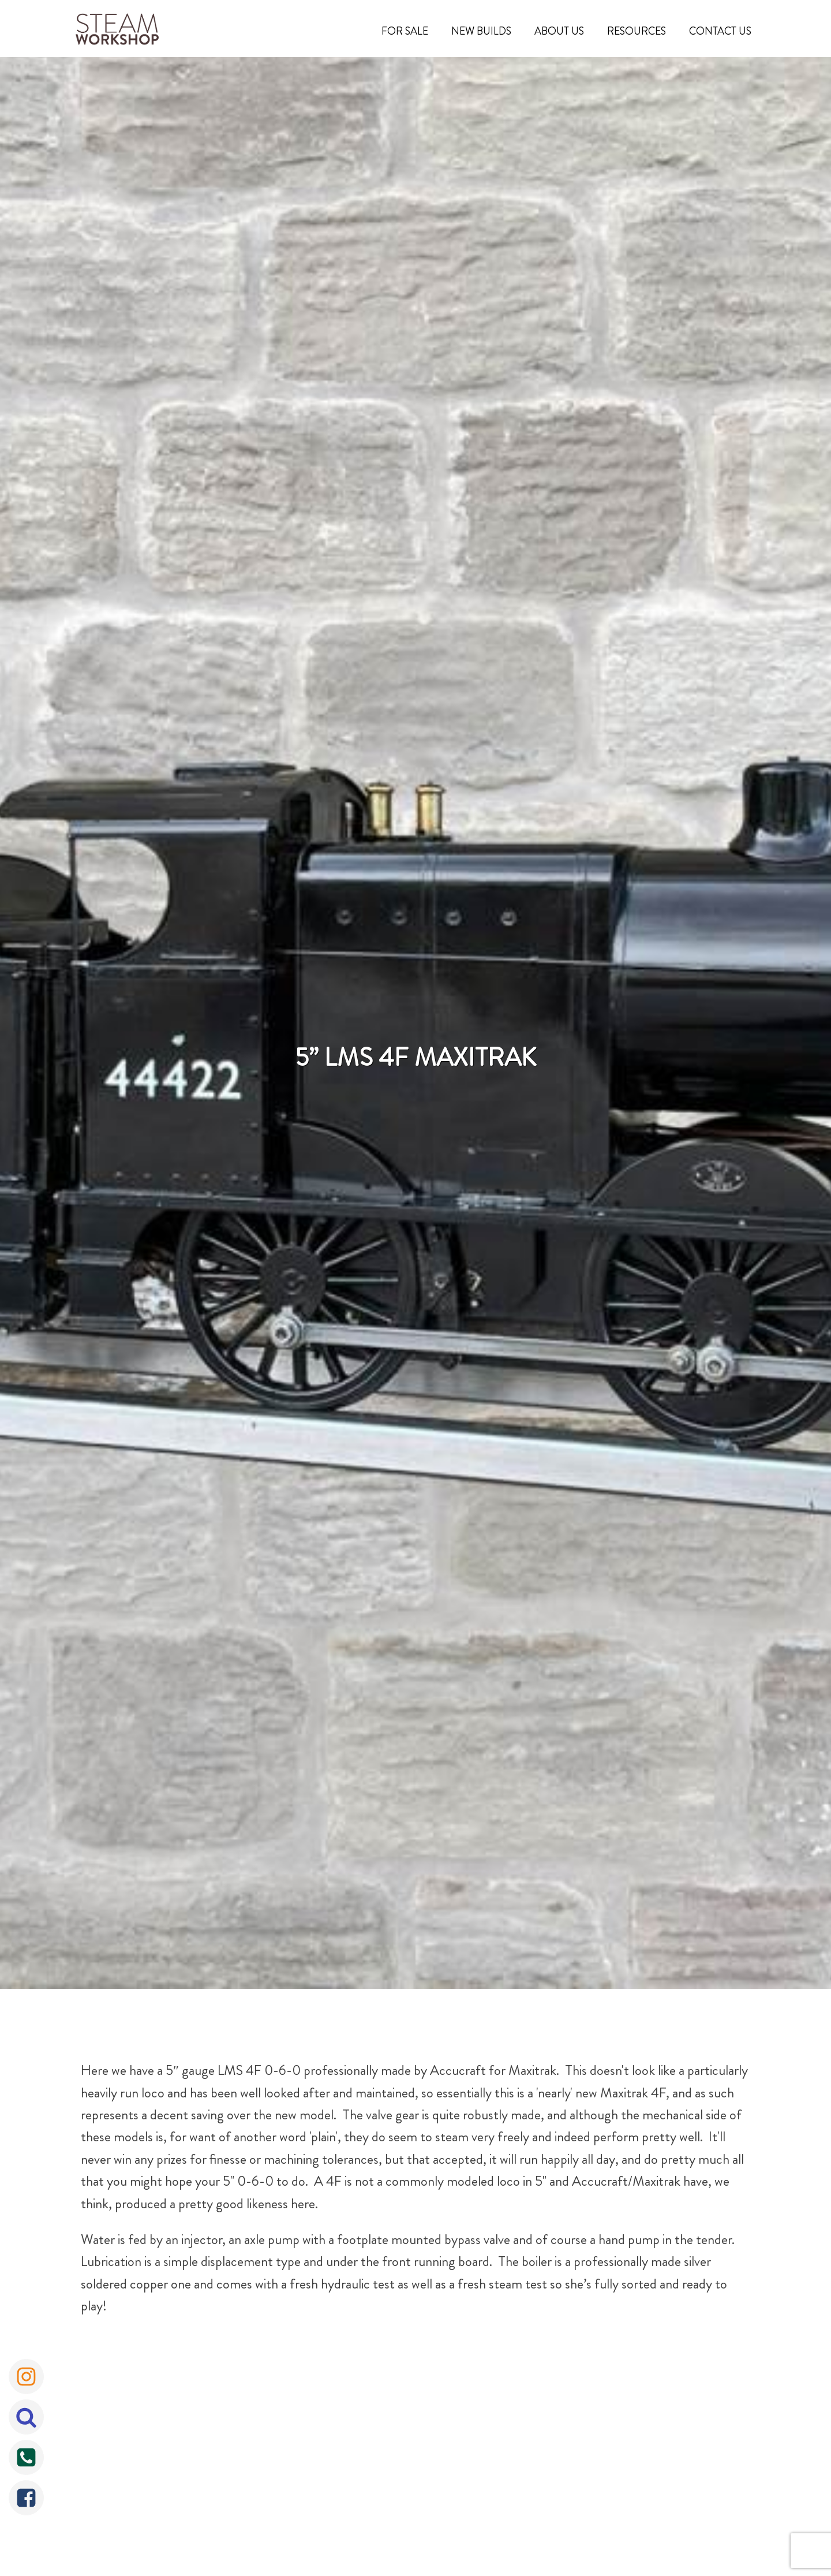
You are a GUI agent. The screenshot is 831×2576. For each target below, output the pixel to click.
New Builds (481, 31)
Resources (636, 31)
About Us (559, 31)
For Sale (404, 31)
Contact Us (720, 31)
